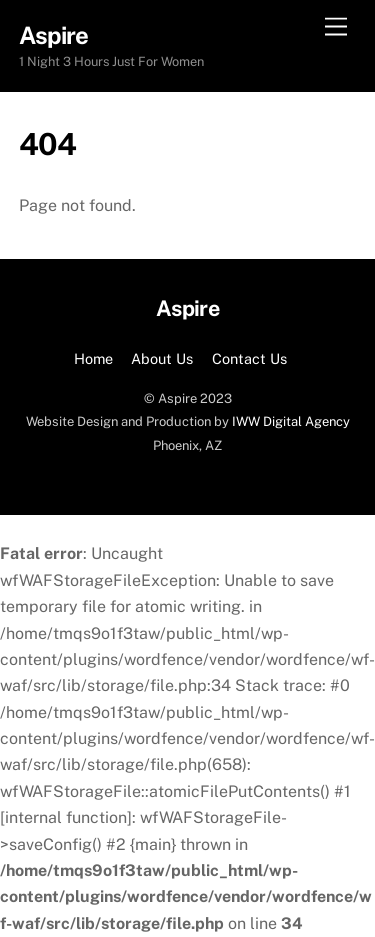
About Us (162, 358)
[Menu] (336, 27)
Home (93, 358)
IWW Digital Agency (291, 421)
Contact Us (249, 358)
